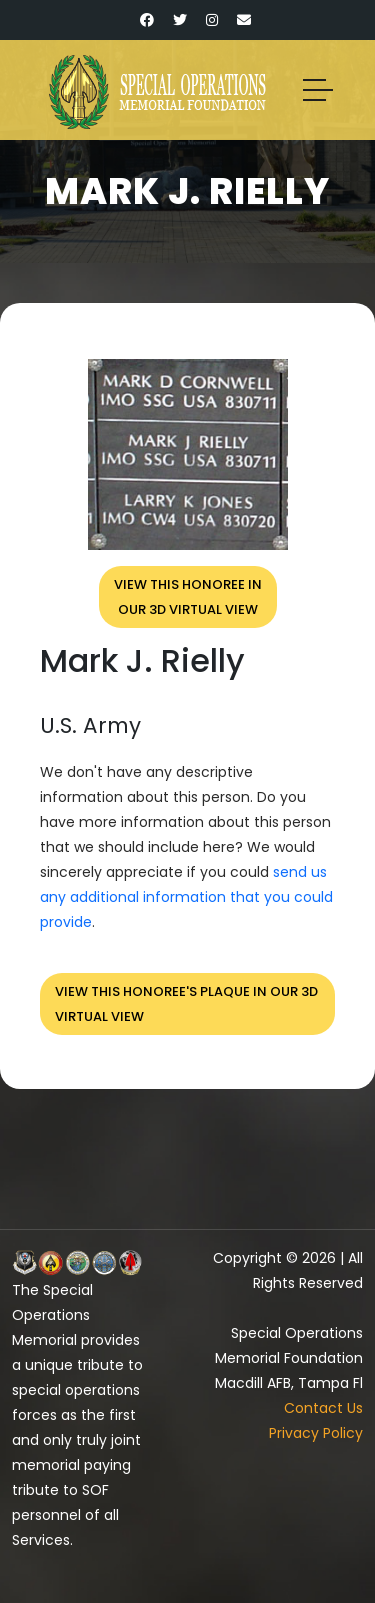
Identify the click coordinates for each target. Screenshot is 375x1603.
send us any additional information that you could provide (186, 897)
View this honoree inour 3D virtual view (188, 597)
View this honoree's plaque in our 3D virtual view (186, 1004)
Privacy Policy (316, 1433)
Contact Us (323, 1408)
